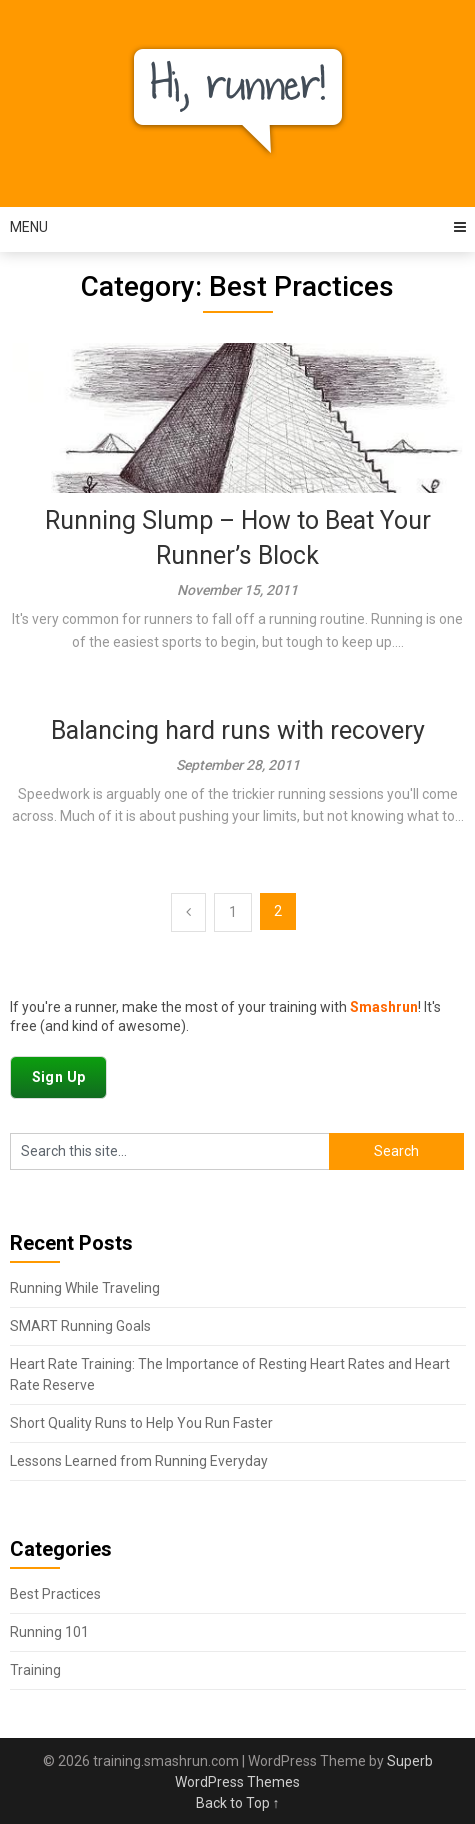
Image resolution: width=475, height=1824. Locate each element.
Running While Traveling (85, 1288)
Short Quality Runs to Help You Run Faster (141, 1423)
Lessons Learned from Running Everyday (139, 1461)
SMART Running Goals (80, 1326)
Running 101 (49, 1632)
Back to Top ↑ (238, 1803)
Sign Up (59, 1077)
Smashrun (384, 1007)
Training (35, 1670)
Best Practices (55, 1594)
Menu (29, 227)
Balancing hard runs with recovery (238, 730)
